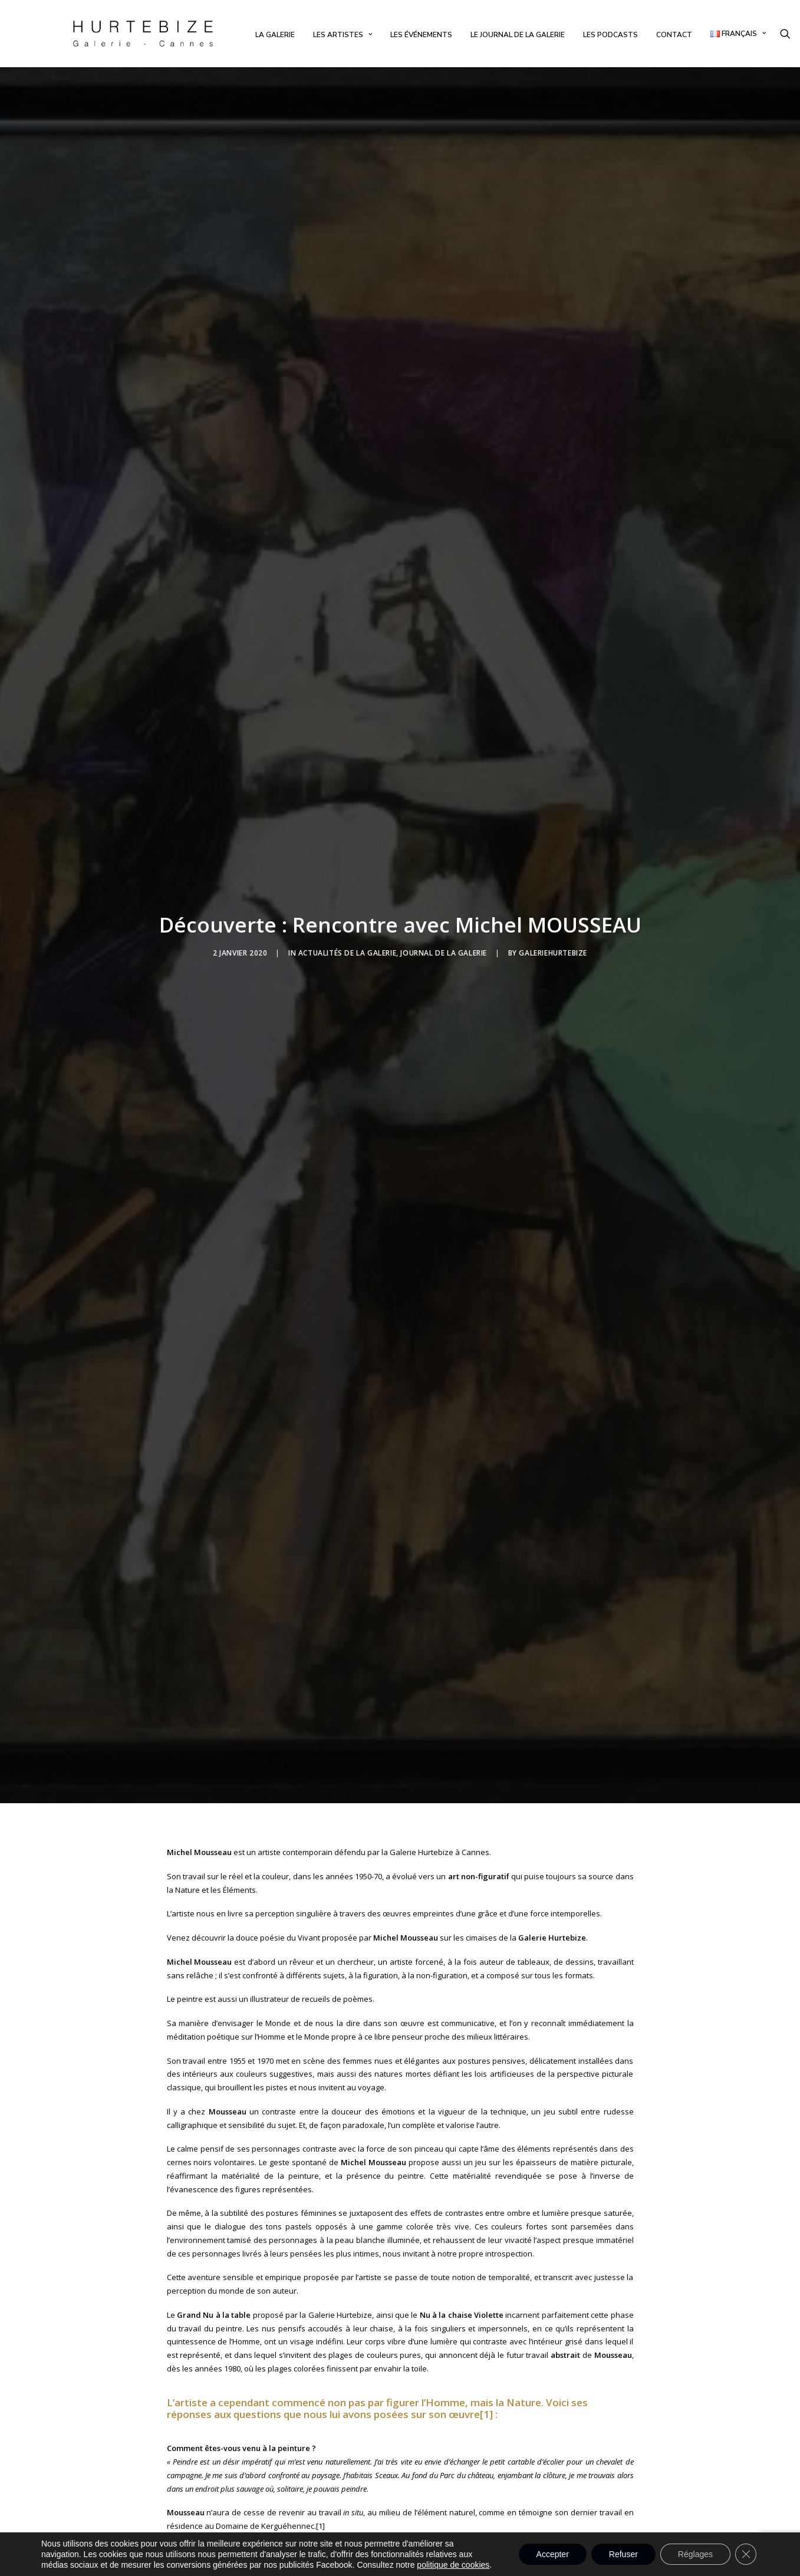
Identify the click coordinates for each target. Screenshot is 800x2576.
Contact (674, 34)
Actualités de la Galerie (347, 879)
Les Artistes (342, 34)
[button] (785, 33)
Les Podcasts (610, 34)
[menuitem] (275, 34)
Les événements (421, 34)
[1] (486, 2266)
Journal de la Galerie (443, 879)
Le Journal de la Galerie (517, 34)
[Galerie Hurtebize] (143, 33)
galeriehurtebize (553, 879)
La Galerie (275, 34)
